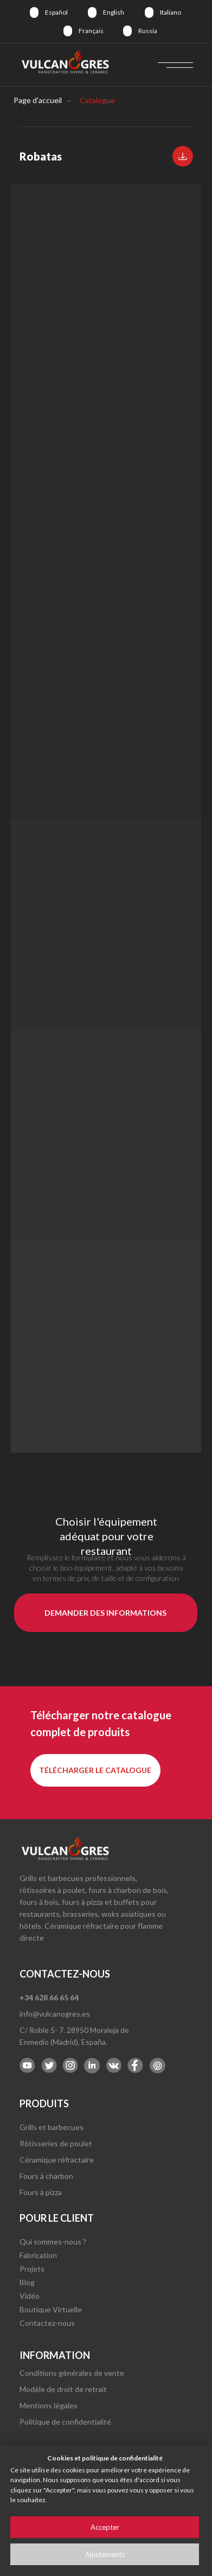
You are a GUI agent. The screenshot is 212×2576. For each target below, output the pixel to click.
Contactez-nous (47, 2323)
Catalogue (97, 100)
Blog (27, 2282)
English (113, 12)
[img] (34, 12)
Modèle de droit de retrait (63, 2389)
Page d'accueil (38, 100)
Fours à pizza (41, 2192)
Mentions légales (49, 2405)
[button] (182, 156)
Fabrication (38, 2255)
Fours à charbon (46, 2175)
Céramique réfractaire (57, 2159)
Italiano (170, 12)
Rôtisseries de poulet (56, 2143)
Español (56, 12)
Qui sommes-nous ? (53, 2241)
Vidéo (30, 2295)
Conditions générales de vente (72, 2372)
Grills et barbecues (51, 2127)
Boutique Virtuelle (51, 2309)
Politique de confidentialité (65, 2421)
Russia (147, 31)
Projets (32, 2268)
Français (91, 31)
